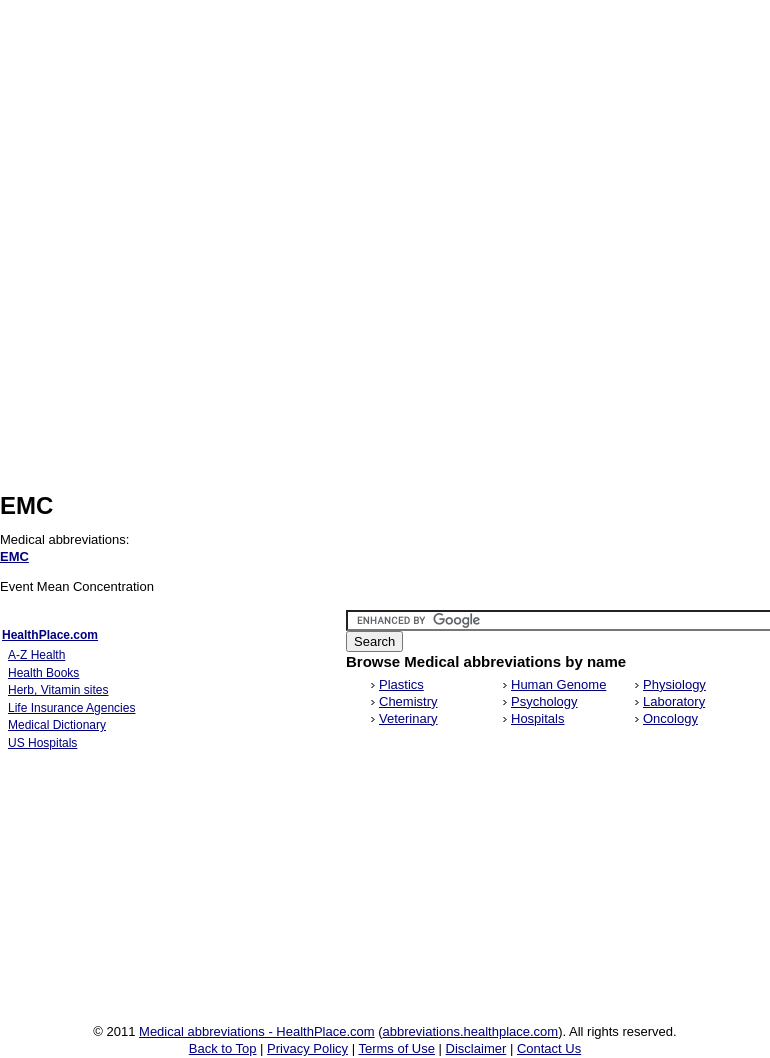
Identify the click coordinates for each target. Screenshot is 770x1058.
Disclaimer (476, 1048)
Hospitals (537, 718)
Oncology (670, 718)
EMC (14, 556)
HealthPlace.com (50, 635)
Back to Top (223, 1048)
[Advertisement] (187, 285)
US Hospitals (42, 743)
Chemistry (408, 701)
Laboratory (674, 701)
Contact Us (549, 1048)
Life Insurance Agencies (71, 708)
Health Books (43, 673)
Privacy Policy (307, 1048)
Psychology (544, 701)
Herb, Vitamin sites (58, 690)
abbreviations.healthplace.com (471, 1031)
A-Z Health (36, 655)
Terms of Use (396, 1048)
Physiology (674, 684)
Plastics (401, 684)
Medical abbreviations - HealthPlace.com (257, 1031)
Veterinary (408, 718)
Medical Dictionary (57, 725)
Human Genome (558, 684)
